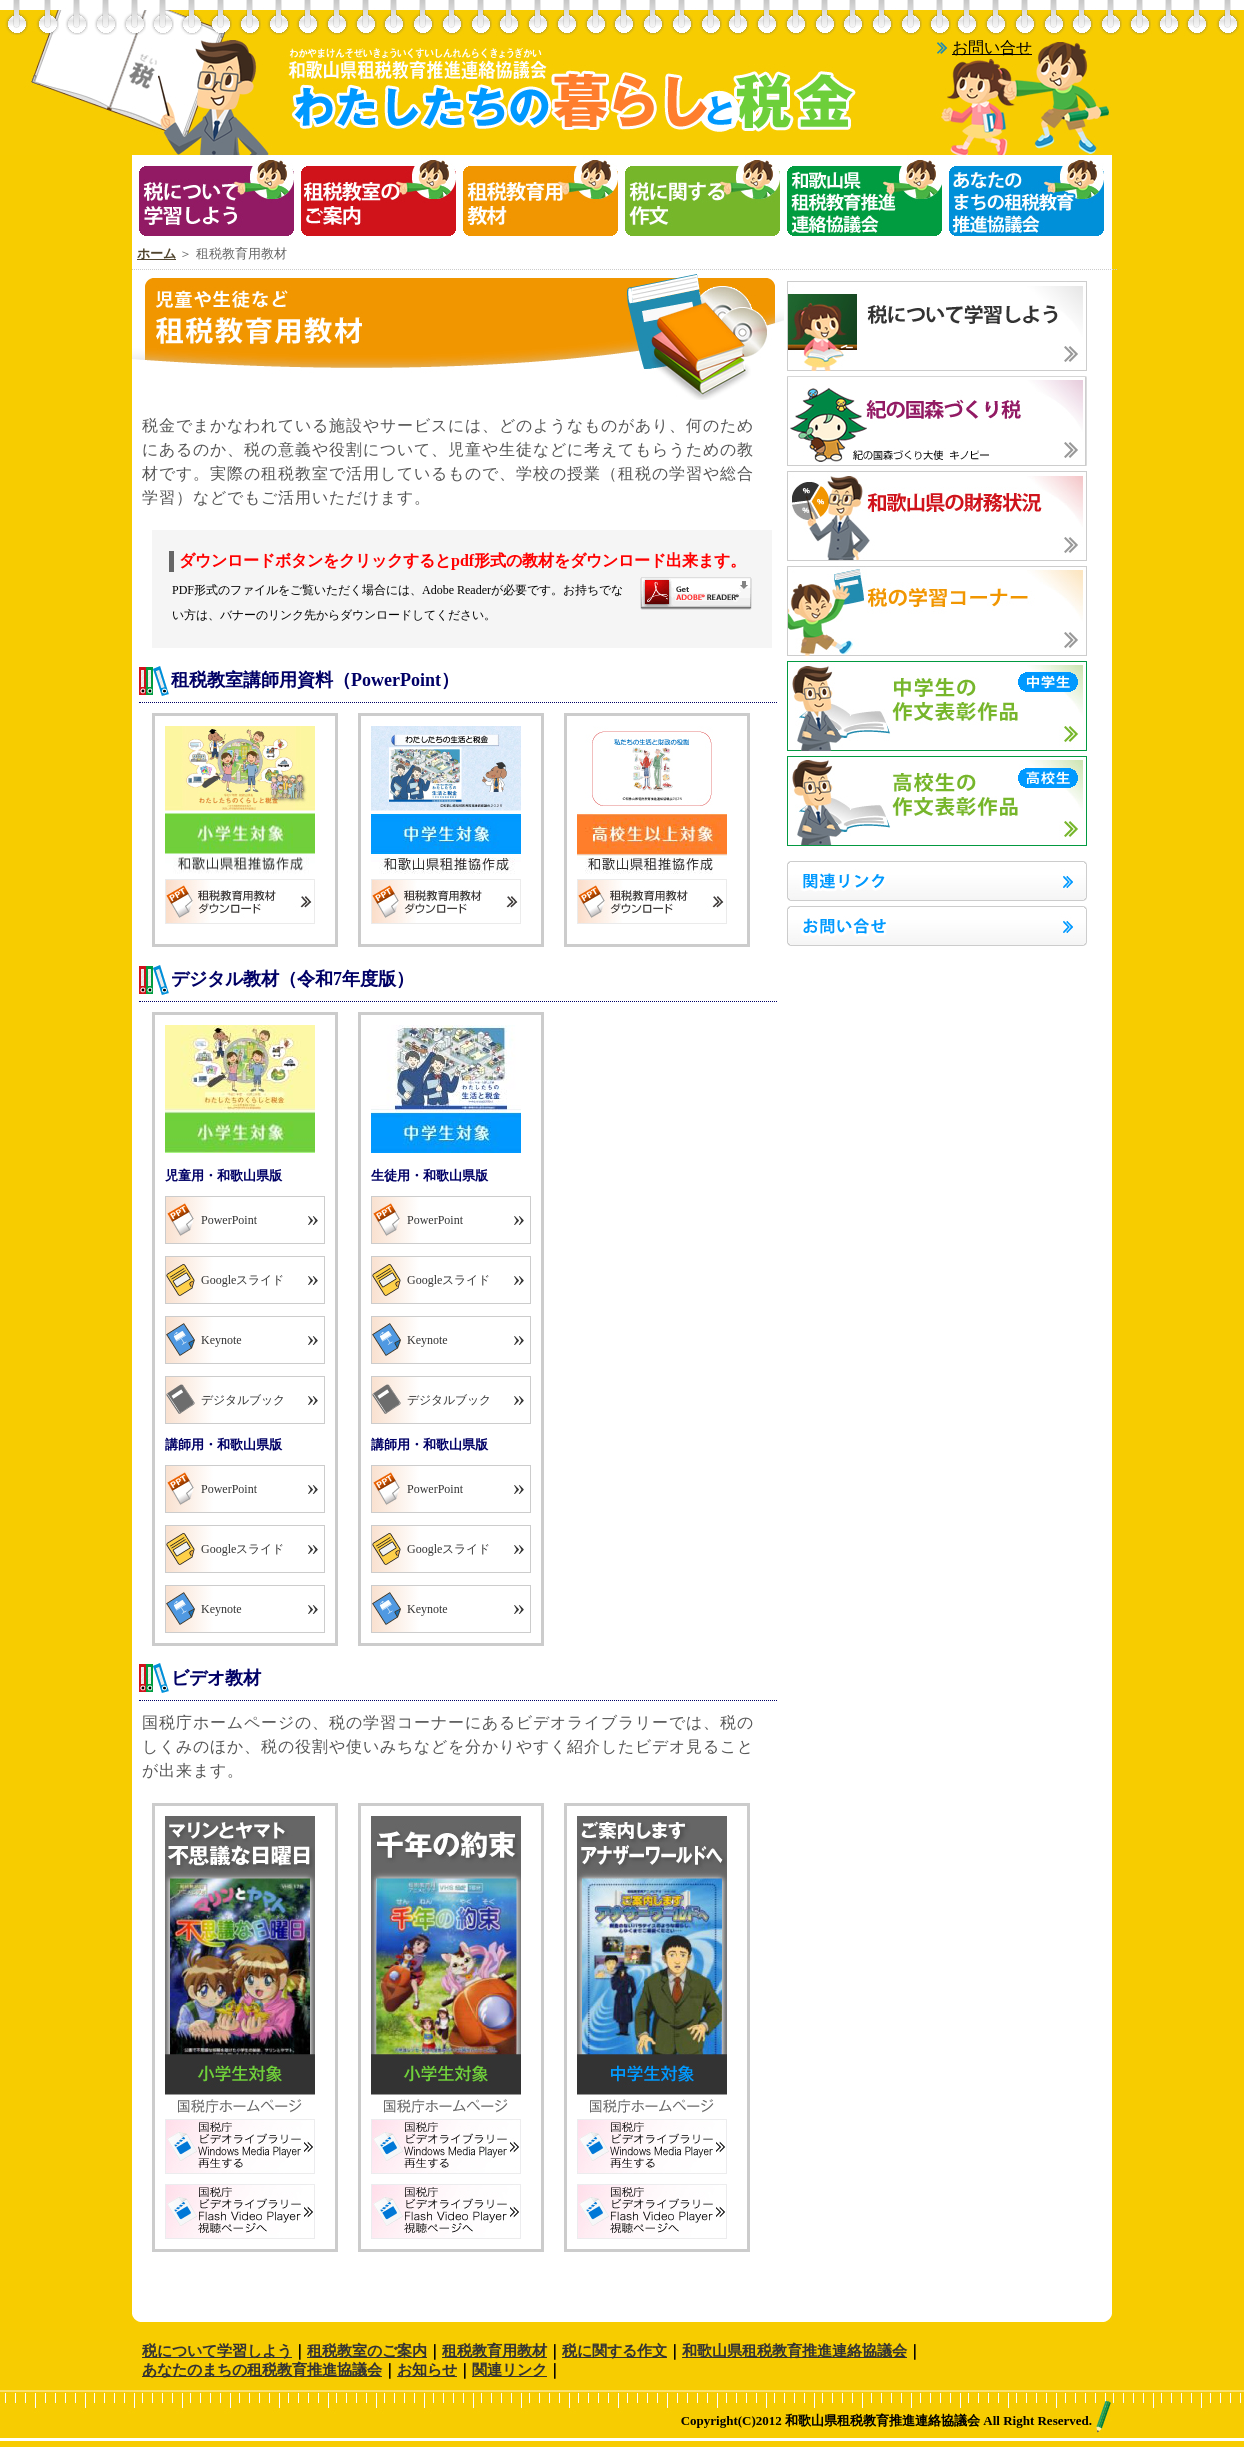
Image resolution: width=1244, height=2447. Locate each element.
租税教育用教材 (494, 2351)
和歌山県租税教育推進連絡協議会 (794, 2351)
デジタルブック (243, 1400)
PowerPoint (229, 1220)
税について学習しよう (217, 2351)
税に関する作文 (614, 2351)
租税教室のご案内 (367, 2351)
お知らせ (427, 2370)
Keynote (221, 1340)
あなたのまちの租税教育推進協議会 (262, 2370)
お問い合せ (992, 47)
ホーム (156, 253)
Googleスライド (242, 1280)
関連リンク (509, 2370)
